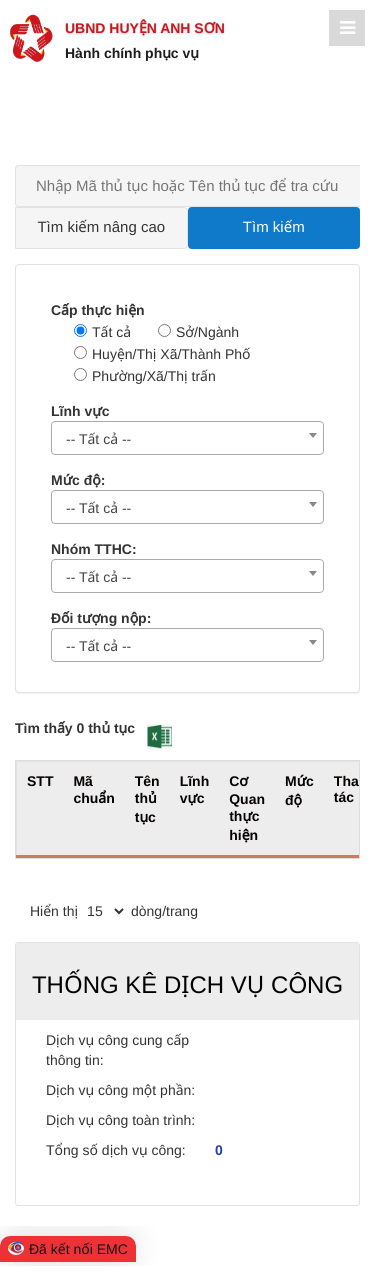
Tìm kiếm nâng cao (101, 227)
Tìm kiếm (274, 227)
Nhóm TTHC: (94, 549)
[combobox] (187, 438)
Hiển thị (54, 911)
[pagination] (105, 911)
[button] (159, 736)
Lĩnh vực (80, 411)
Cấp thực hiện (98, 310)
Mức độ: (78, 480)
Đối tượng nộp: (101, 618)
